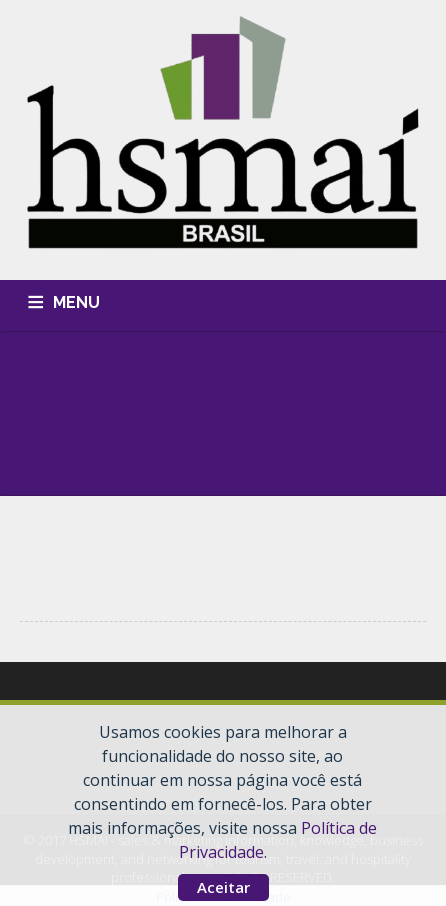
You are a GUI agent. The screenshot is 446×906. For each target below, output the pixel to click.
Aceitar (223, 887)
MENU (76, 302)
